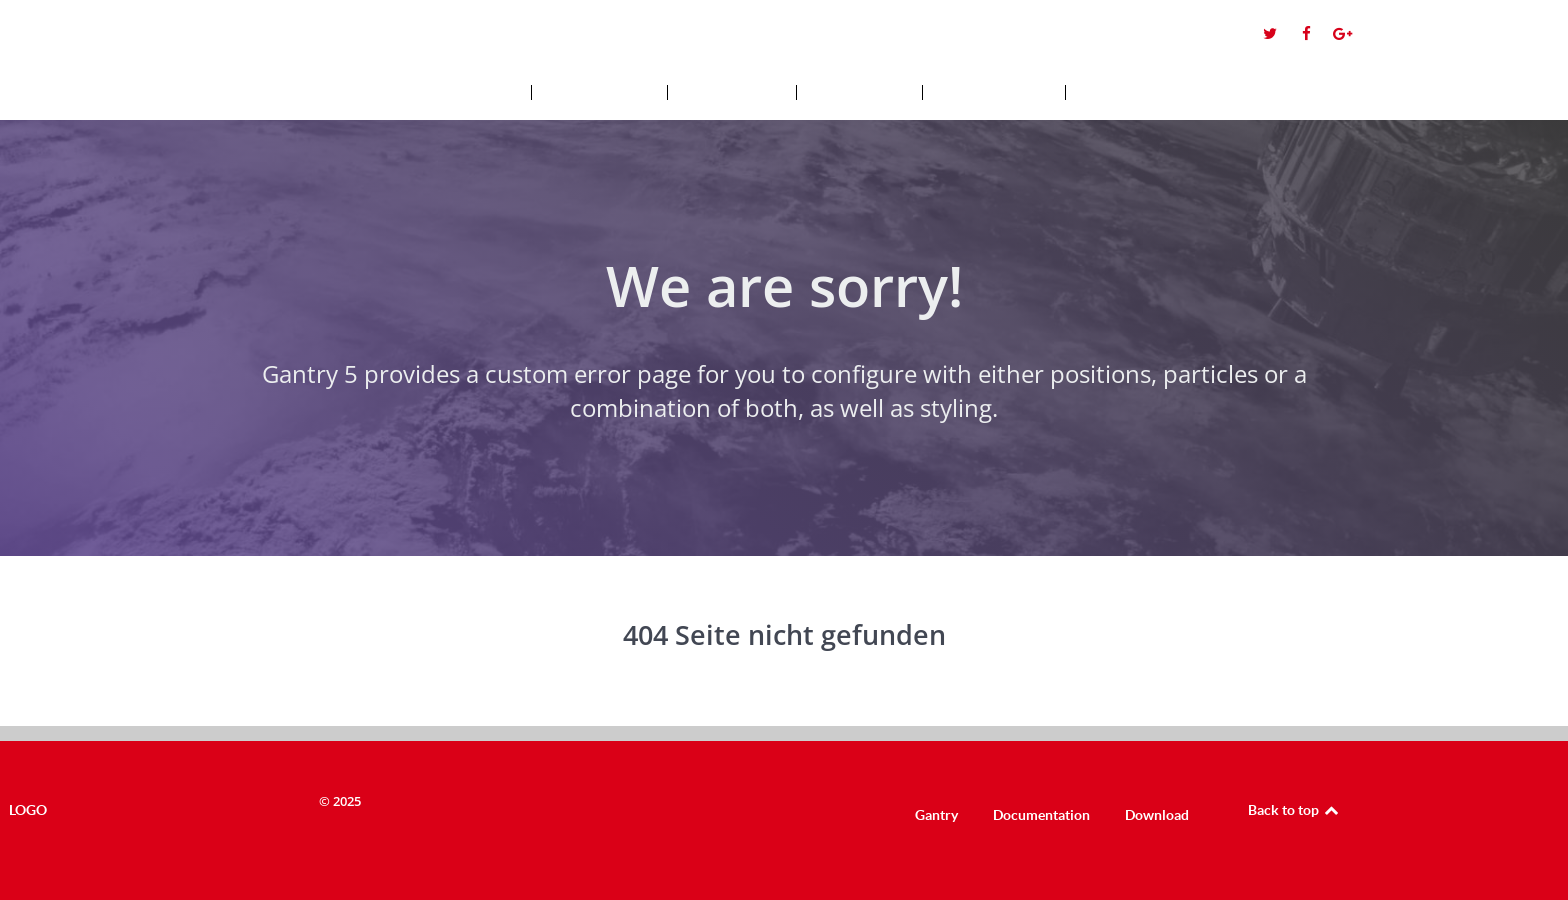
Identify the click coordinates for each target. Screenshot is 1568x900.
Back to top (1294, 809)
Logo (90, 40)
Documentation (1041, 814)
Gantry (936, 814)
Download (1157, 814)
